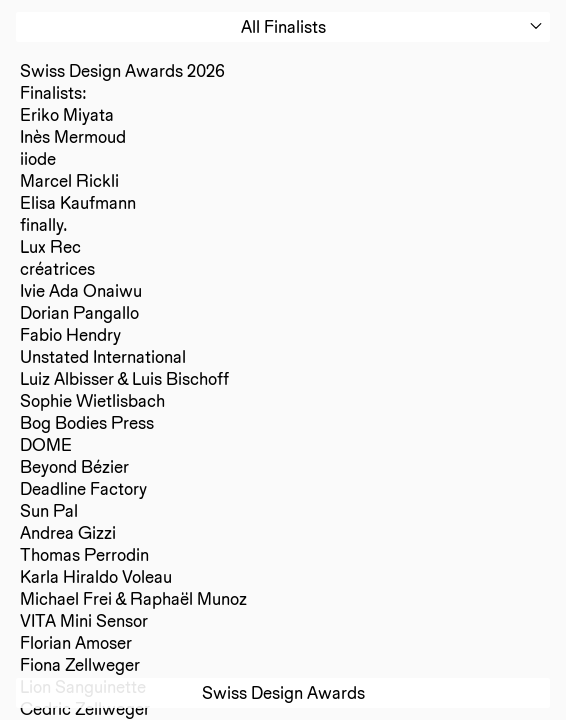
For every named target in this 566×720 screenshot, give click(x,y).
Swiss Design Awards (283, 692)
